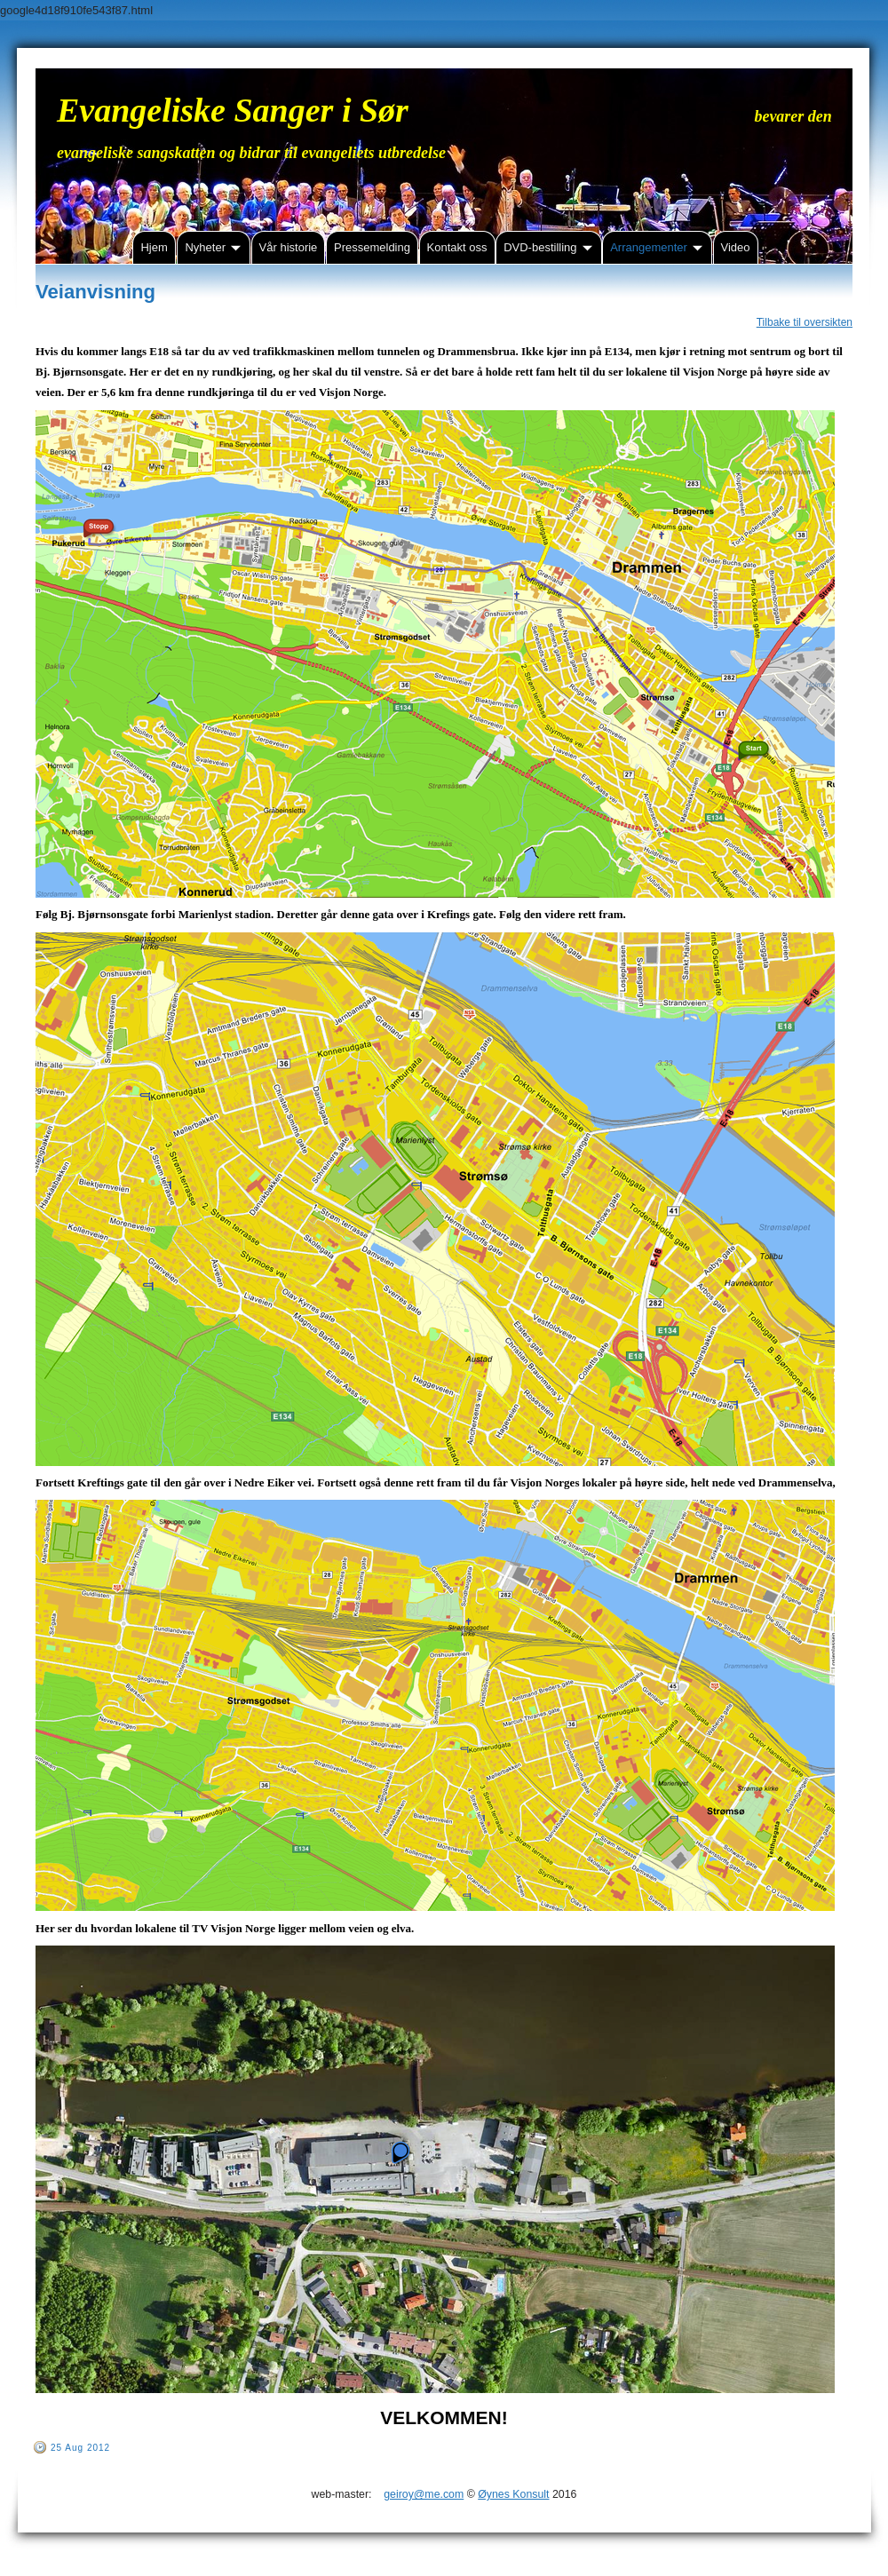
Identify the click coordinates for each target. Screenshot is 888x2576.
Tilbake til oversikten (804, 322)
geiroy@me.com (424, 2494)
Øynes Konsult (513, 2494)
